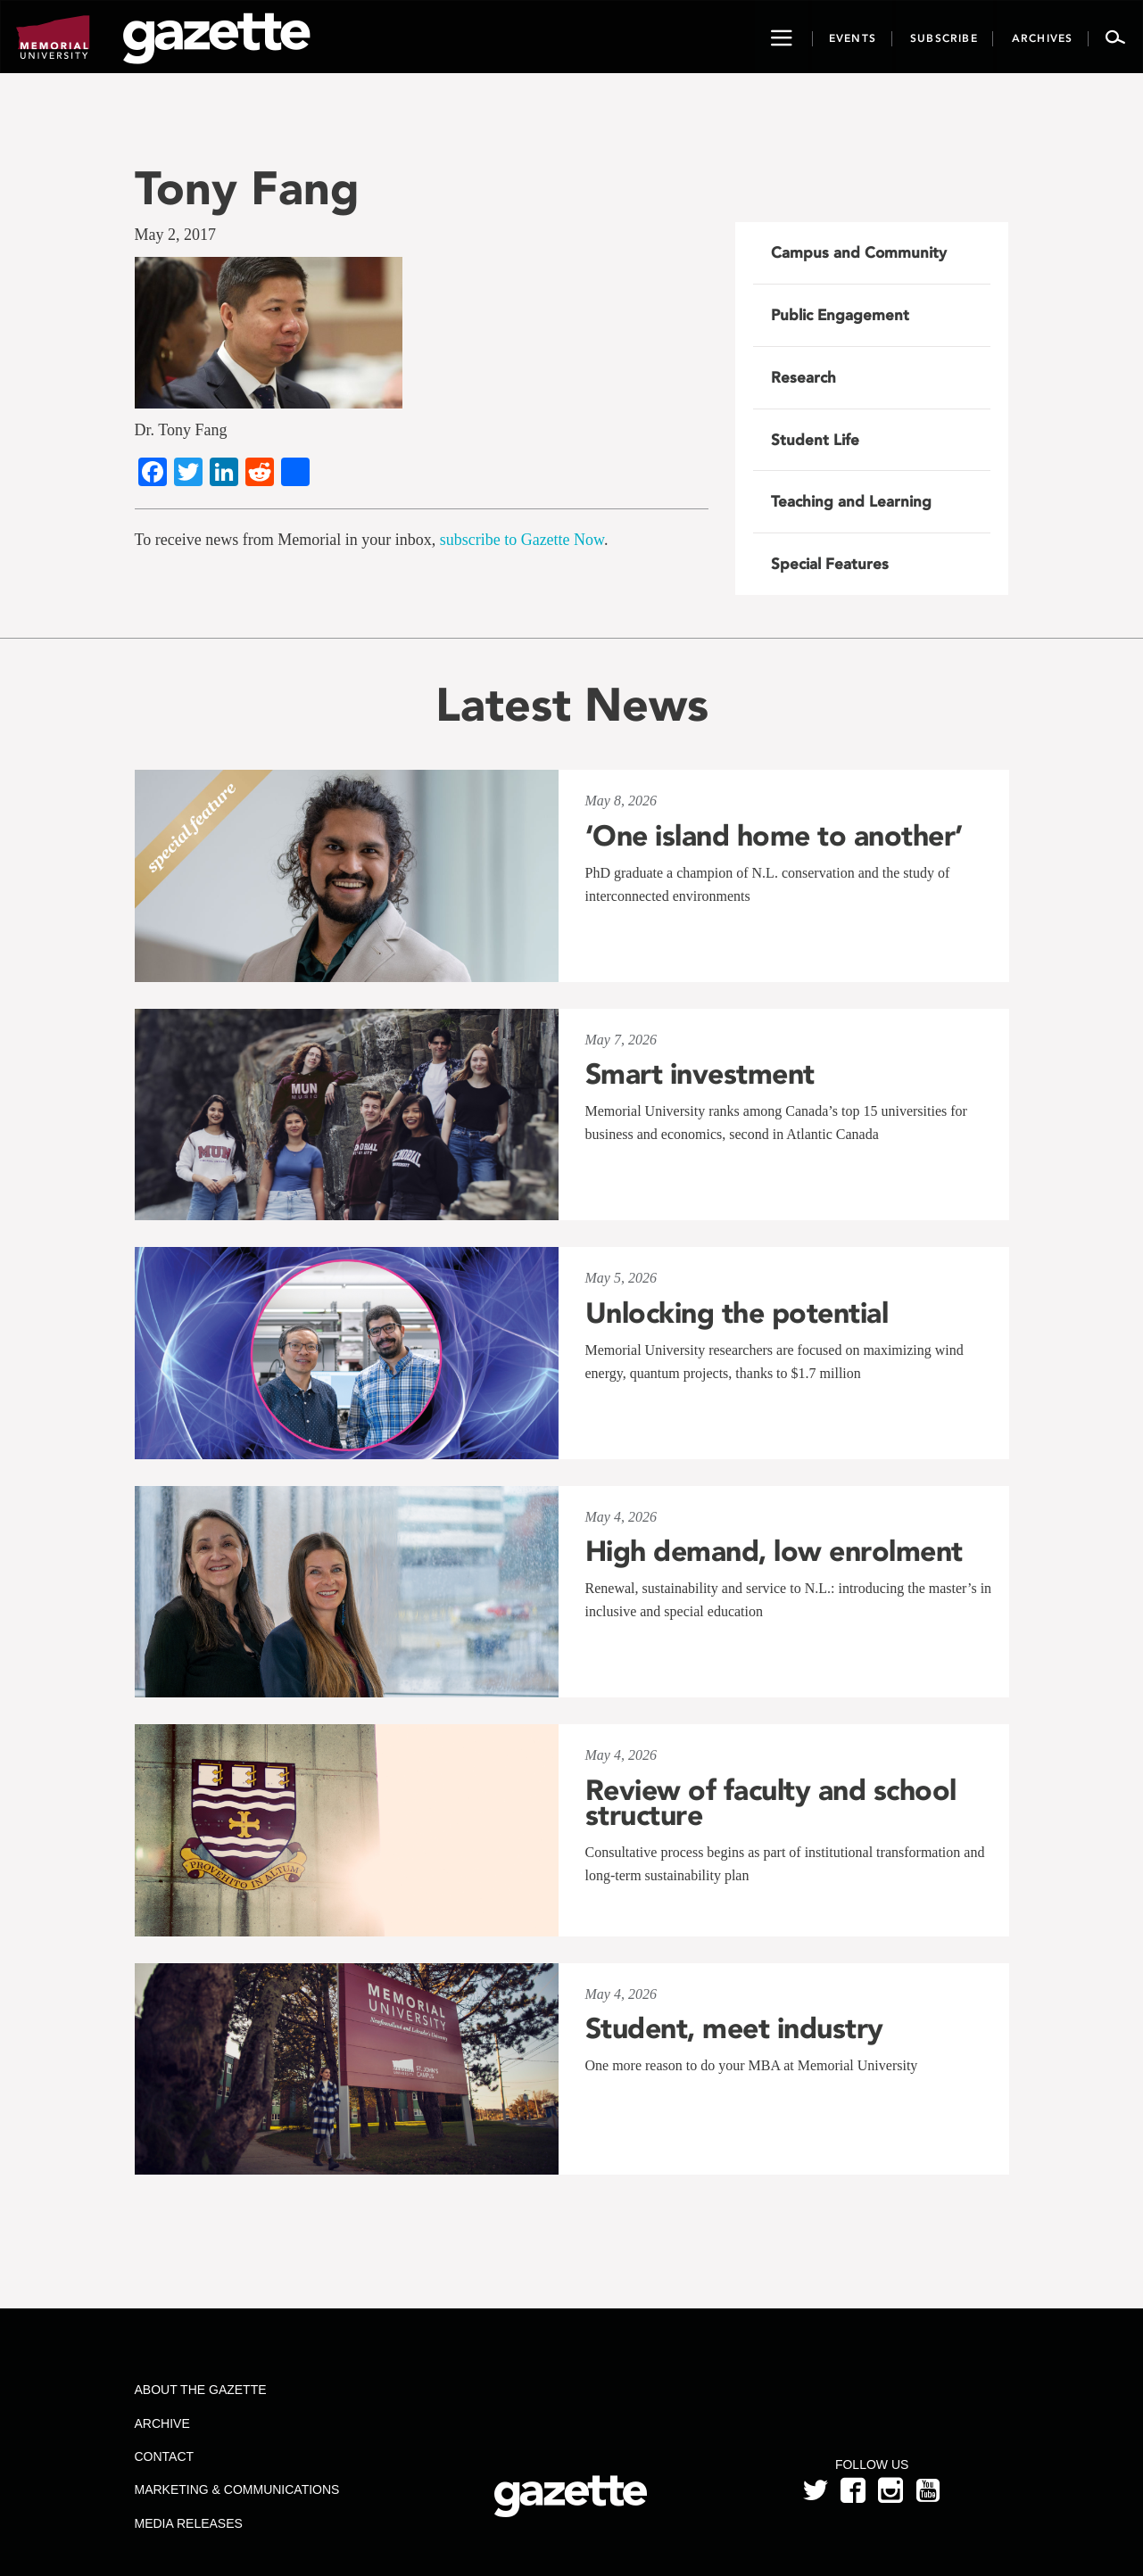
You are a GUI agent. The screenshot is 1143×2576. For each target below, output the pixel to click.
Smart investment (700, 1073)
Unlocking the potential (737, 1312)
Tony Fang (247, 187)
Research (803, 377)
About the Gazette (200, 2389)
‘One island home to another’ (774, 835)
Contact (164, 2456)
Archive (161, 2423)
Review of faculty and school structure (771, 1803)
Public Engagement (840, 315)
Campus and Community (859, 252)
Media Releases (188, 2523)
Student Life (815, 440)
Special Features (830, 564)
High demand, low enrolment (774, 1551)
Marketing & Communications (236, 2489)
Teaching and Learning (851, 501)
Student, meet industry (734, 2028)
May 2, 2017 (176, 235)
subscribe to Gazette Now (522, 540)
